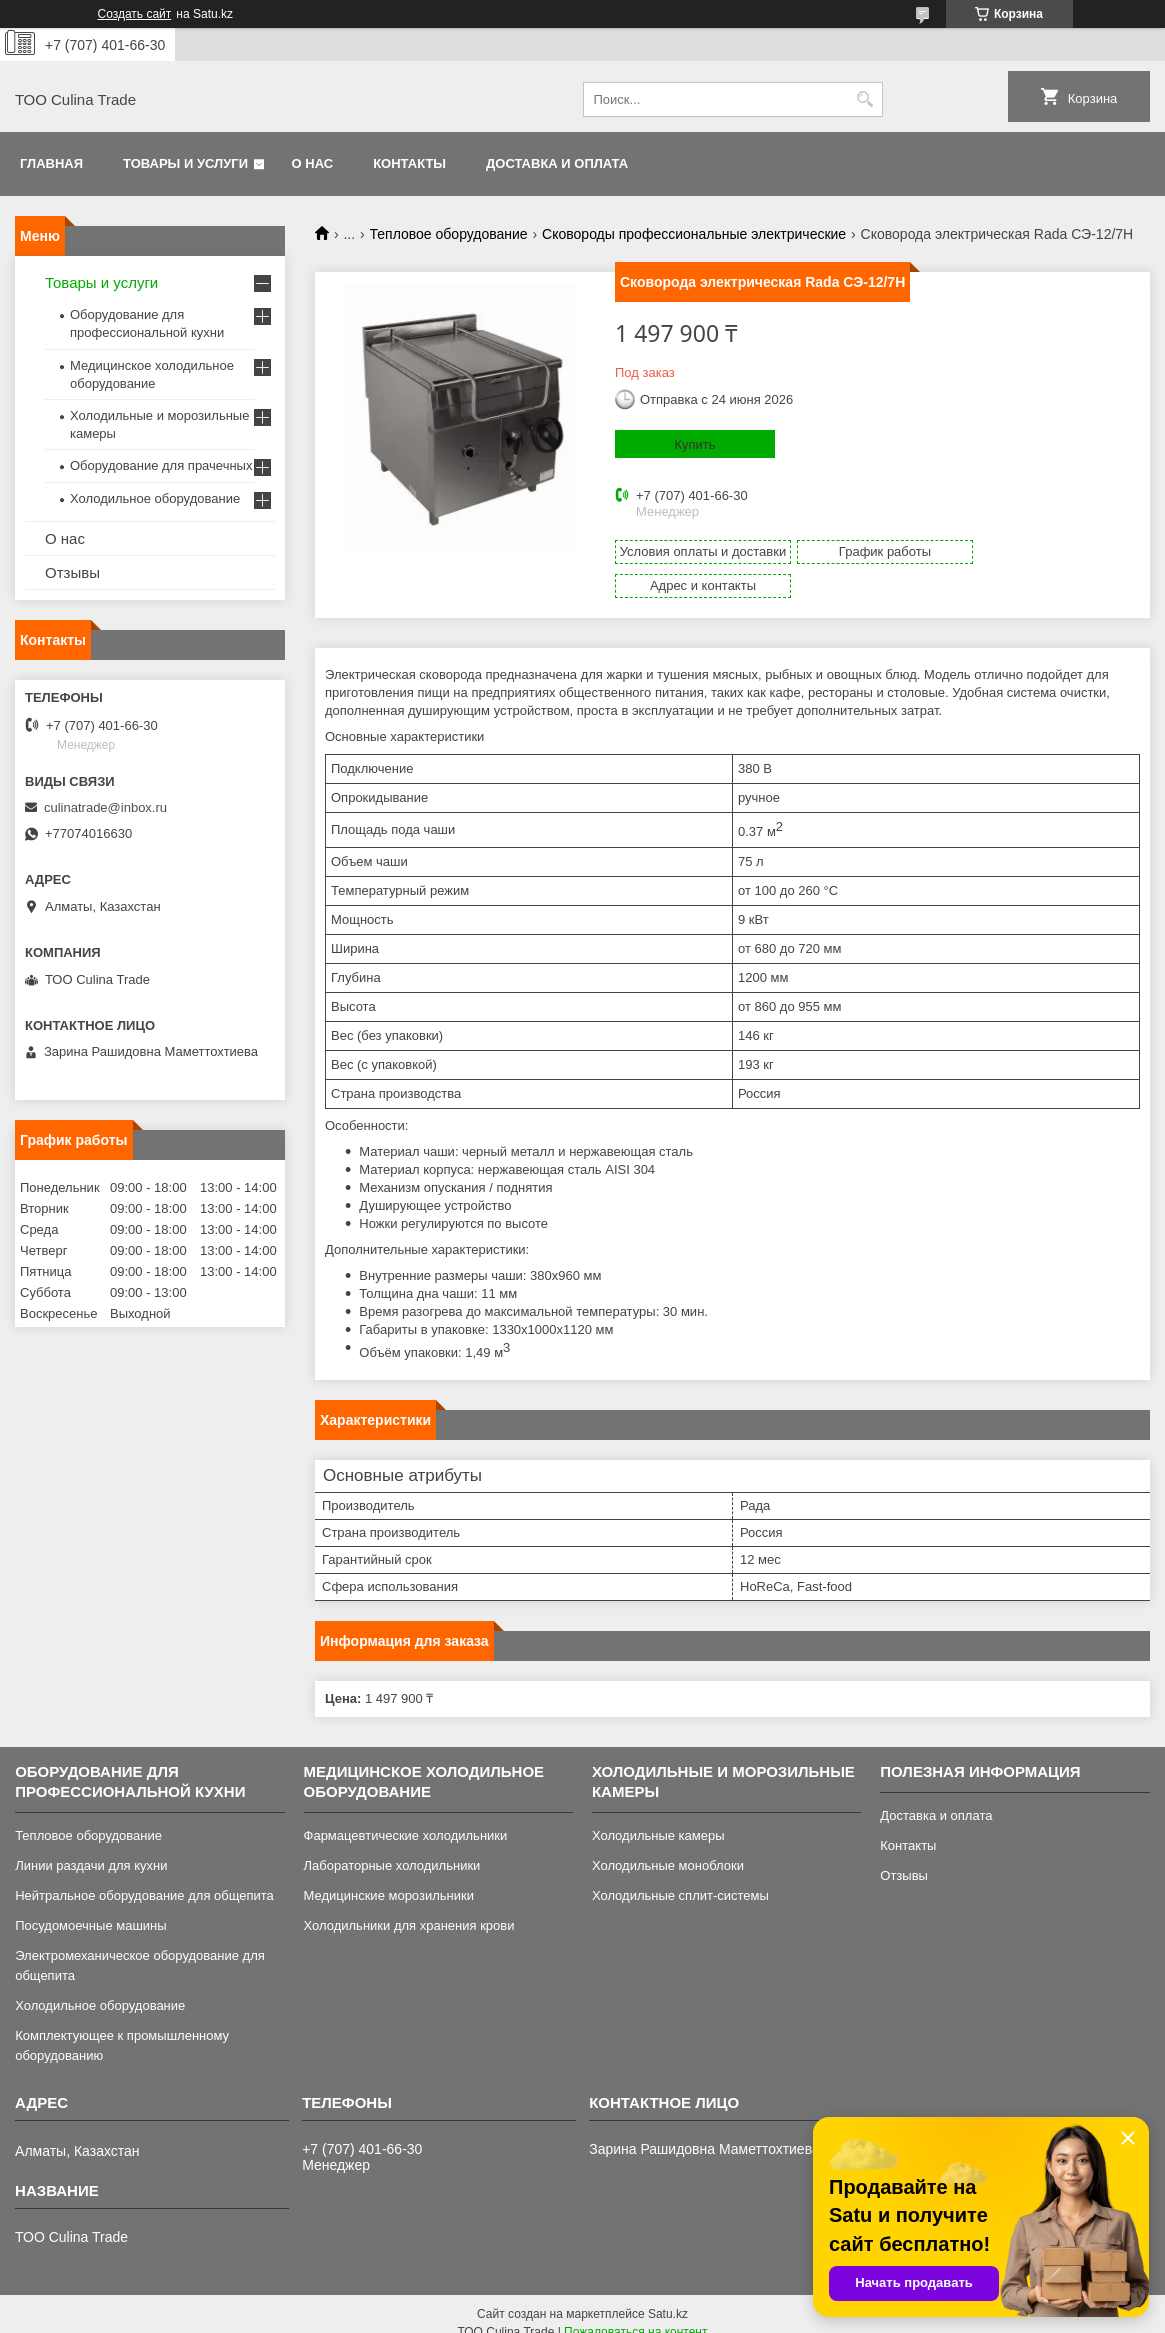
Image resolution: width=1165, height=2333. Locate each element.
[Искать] (865, 99)
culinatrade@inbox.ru (105, 807)
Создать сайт (135, 14)
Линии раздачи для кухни (91, 1847)
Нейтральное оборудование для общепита (144, 1877)
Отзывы (72, 572)
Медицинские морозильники (389, 1877)
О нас (313, 163)
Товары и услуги (185, 163)
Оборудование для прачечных (161, 465)
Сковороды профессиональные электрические (694, 234)
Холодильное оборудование (155, 498)
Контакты (409, 163)
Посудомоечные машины (90, 1907)
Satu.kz (668, 2296)
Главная (51, 163)
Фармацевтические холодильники (406, 1817)
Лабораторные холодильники (392, 1847)
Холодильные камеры (658, 1817)
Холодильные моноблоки (668, 1847)
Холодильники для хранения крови (409, 1907)
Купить (694, 444)
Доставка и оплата (557, 163)
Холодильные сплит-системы (680, 1877)
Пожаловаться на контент (635, 2314)
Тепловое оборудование (449, 234)
